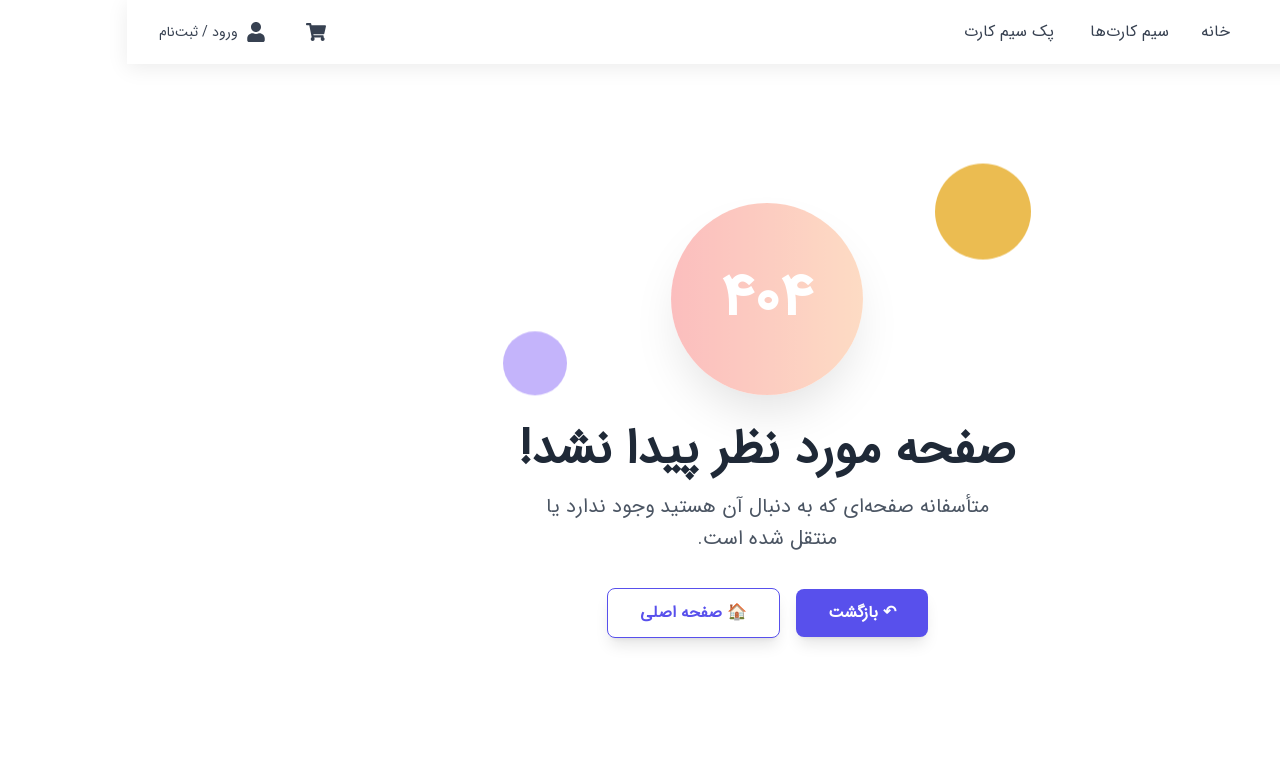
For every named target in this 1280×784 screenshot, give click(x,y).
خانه (1088, 31)
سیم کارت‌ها (1002, 31)
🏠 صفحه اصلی (566, 612)
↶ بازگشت (735, 612)
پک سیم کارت (882, 31)
